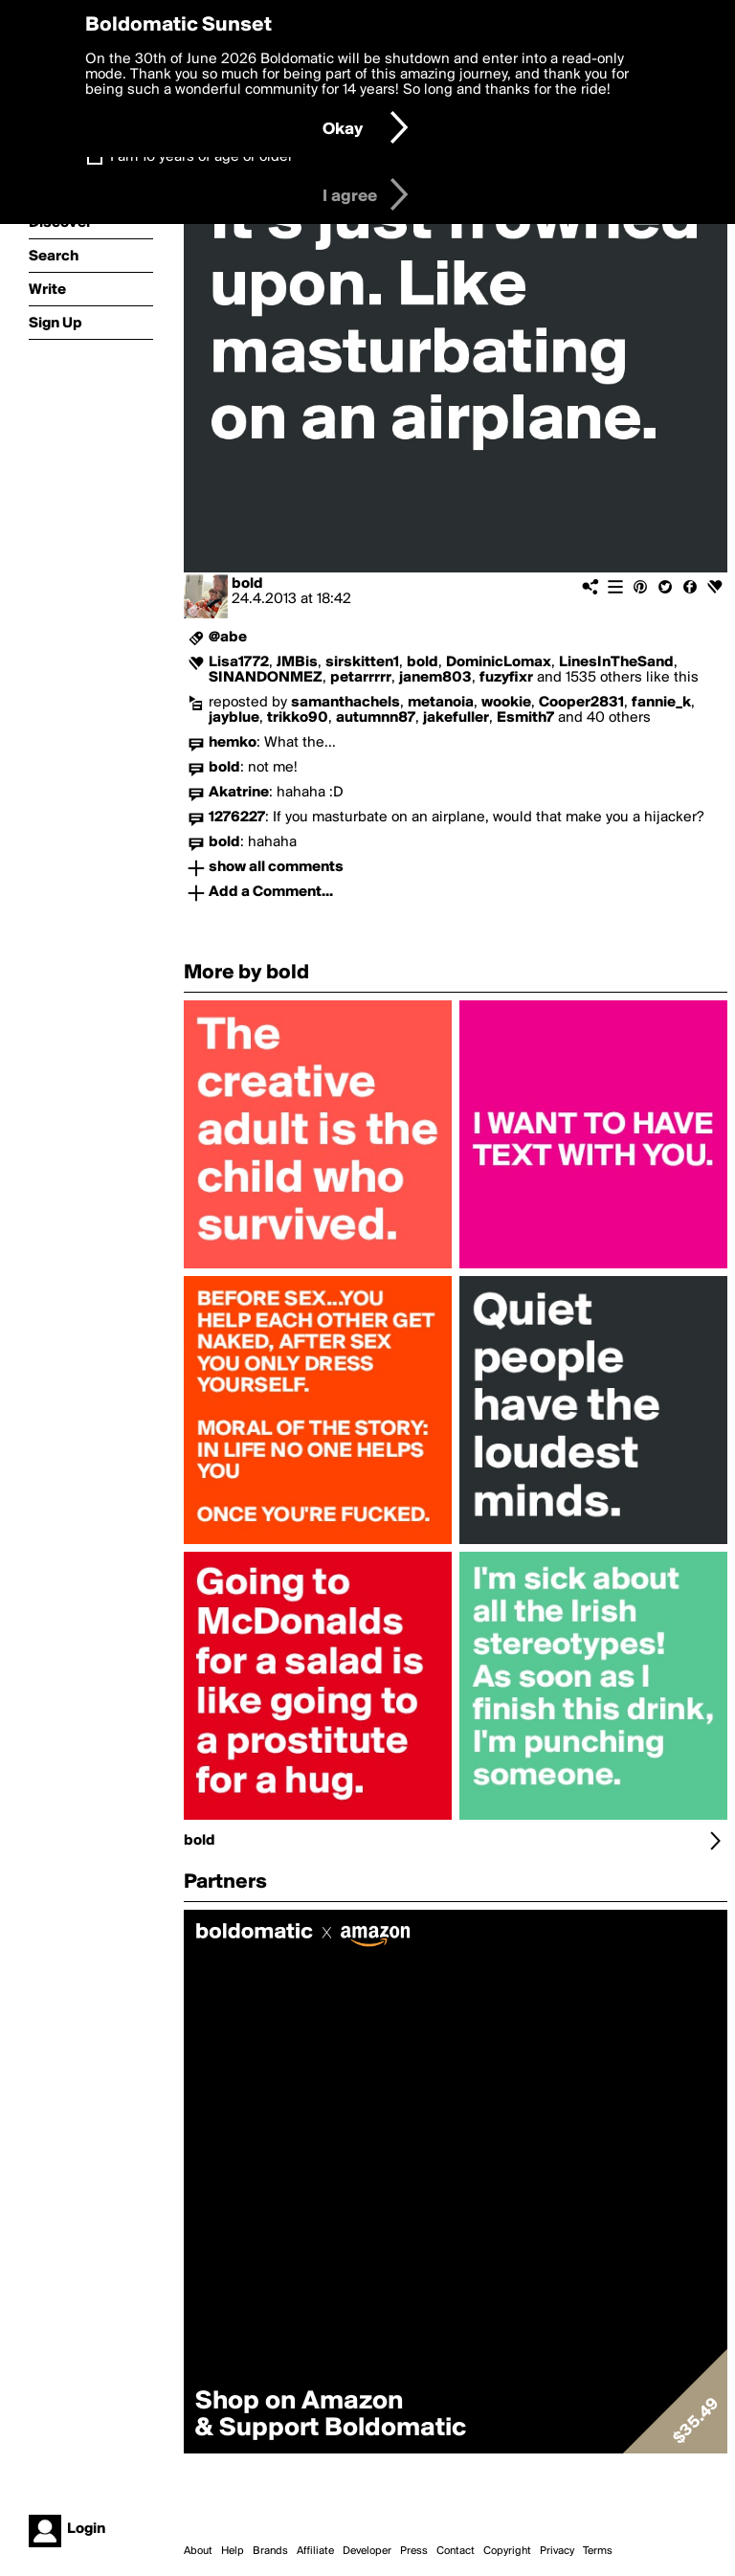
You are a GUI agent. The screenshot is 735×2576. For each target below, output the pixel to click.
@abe (228, 637)
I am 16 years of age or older (201, 157)
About (198, 2551)
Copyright (507, 2551)
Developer (367, 2551)
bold (247, 584)
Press (414, 2551)
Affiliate (315, 2551)
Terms (597, 2551)
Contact (455, 2551)
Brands (270, 2551)
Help (232, 2551)
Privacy (557, 2551)
